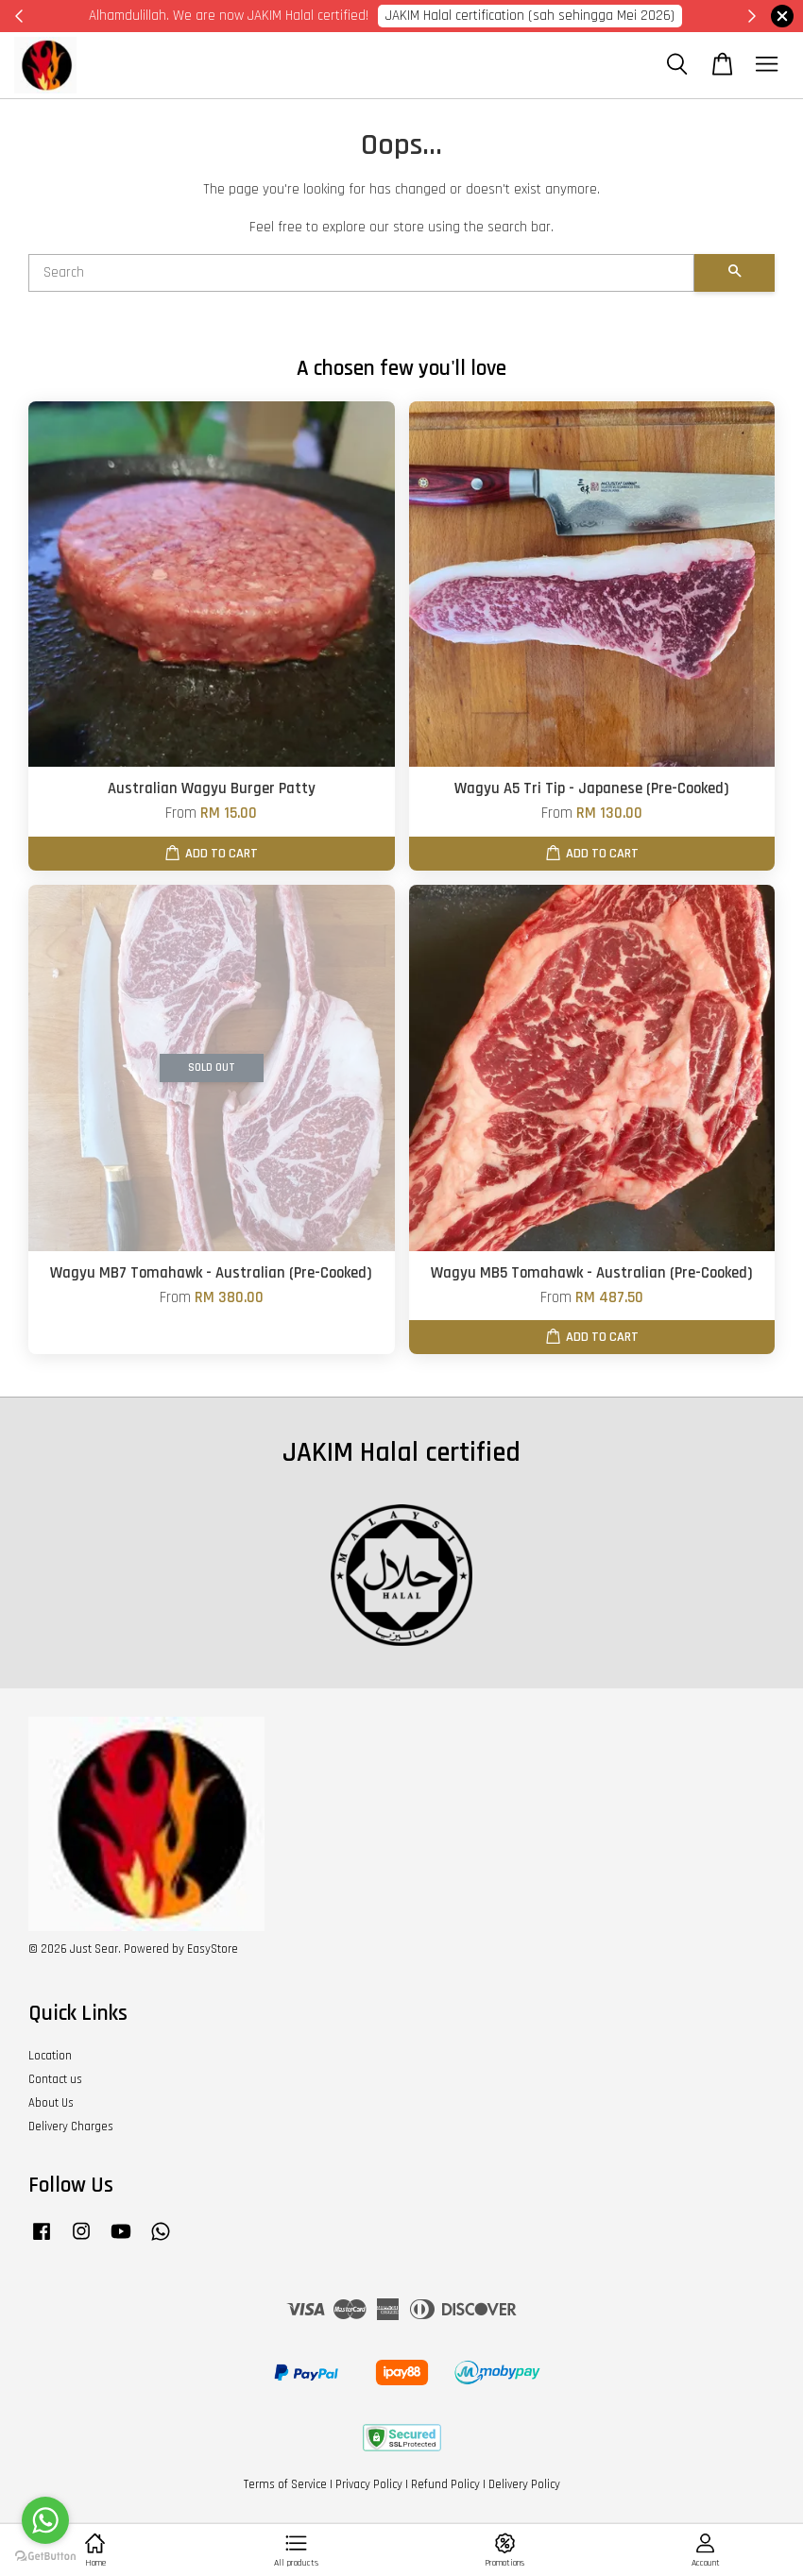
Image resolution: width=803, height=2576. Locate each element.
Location (50, 2055)
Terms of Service (285, 2484)
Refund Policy (445, 2484)
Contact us (55, 2079)
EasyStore (212, 1949)
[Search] (361, 273)
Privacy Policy (368, 2484)
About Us (51, 2102)
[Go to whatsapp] (45, 2520)
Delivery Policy (524, 2484)
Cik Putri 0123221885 (639, 16)
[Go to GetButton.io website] (45, 2557)
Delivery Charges (70, 2126)
